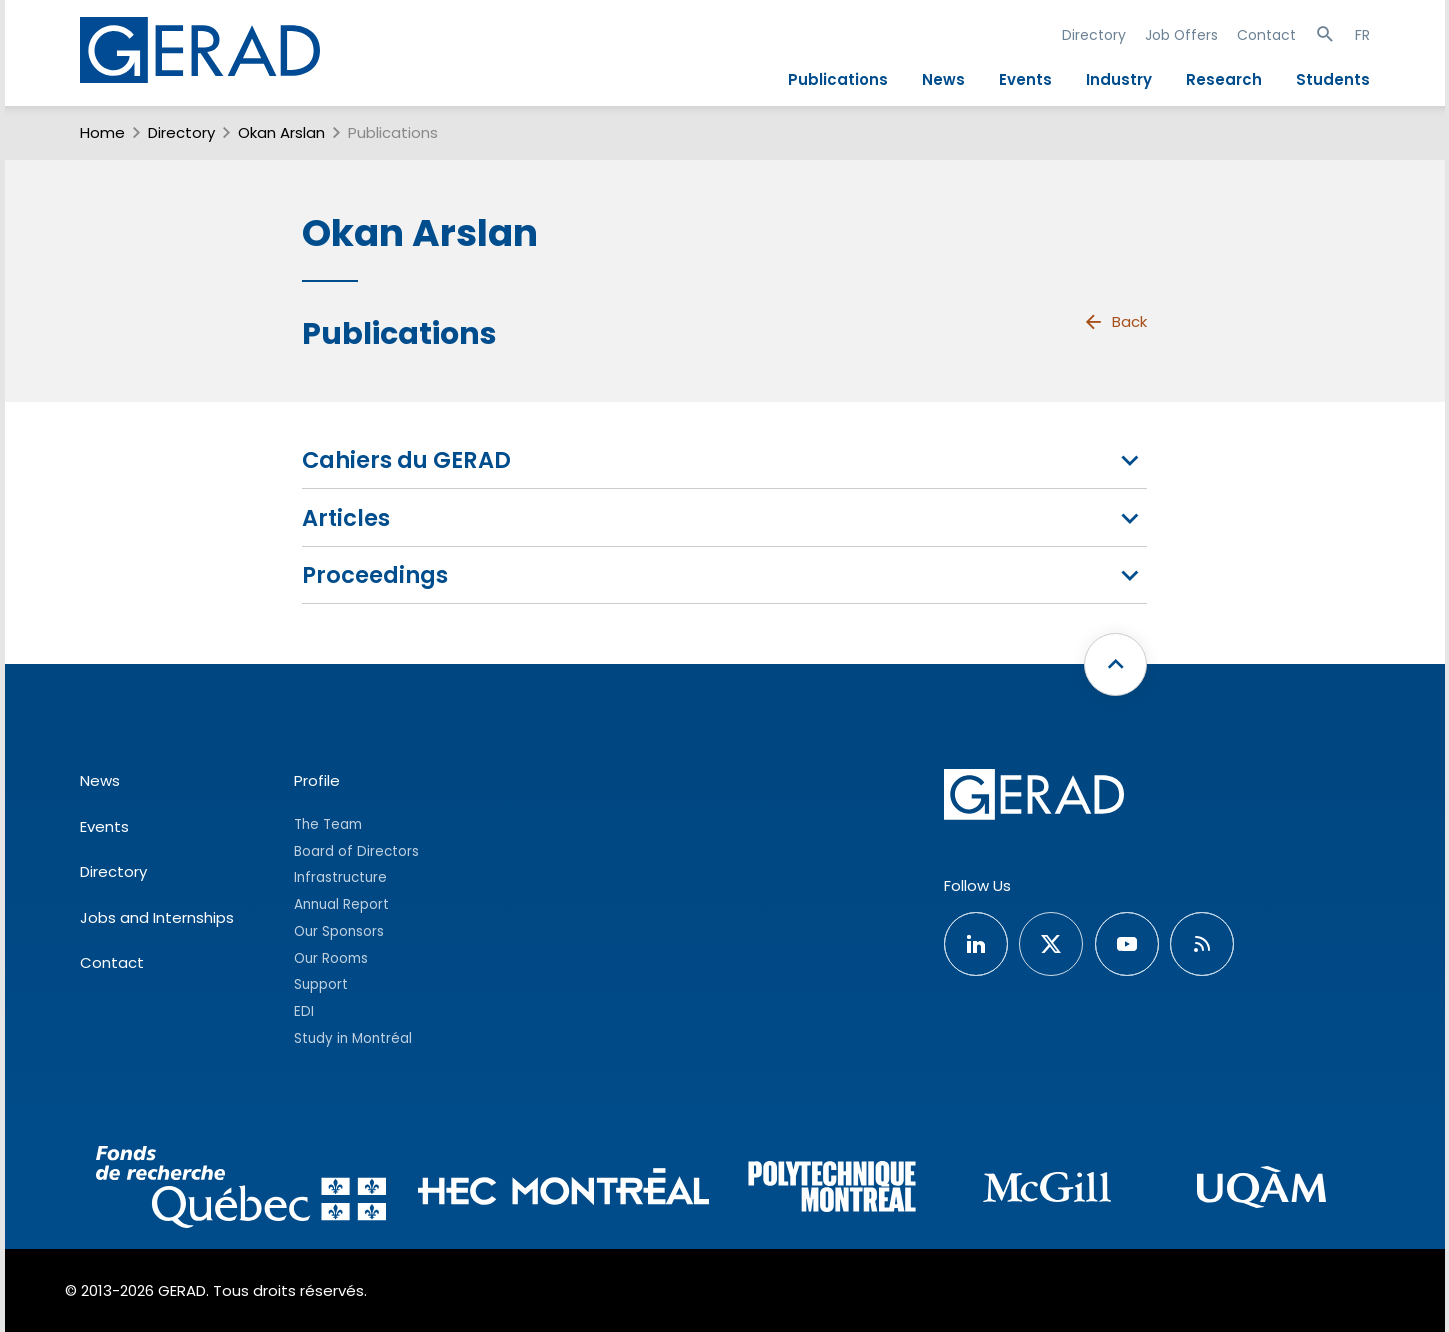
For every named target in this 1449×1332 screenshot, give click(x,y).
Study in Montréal (353, 1038)
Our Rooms (331, 958)
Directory (1094, 35)
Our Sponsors (339, 931)
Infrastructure (340, 877)
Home (102, 132)
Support (321, 984)
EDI (304, 1011)
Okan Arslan (281, 132)
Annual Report (341, 904)
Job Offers (1181, 35)
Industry (1119, 79)
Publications (838, 79)
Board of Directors (356, 851)
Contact (1266, 35)
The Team (328, 824)
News (943, 79)
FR (1362, 35)
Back (1115, 322)
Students (1333, 79)
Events (1025, 79)
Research (1224, 79)
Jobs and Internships (157, 917)
